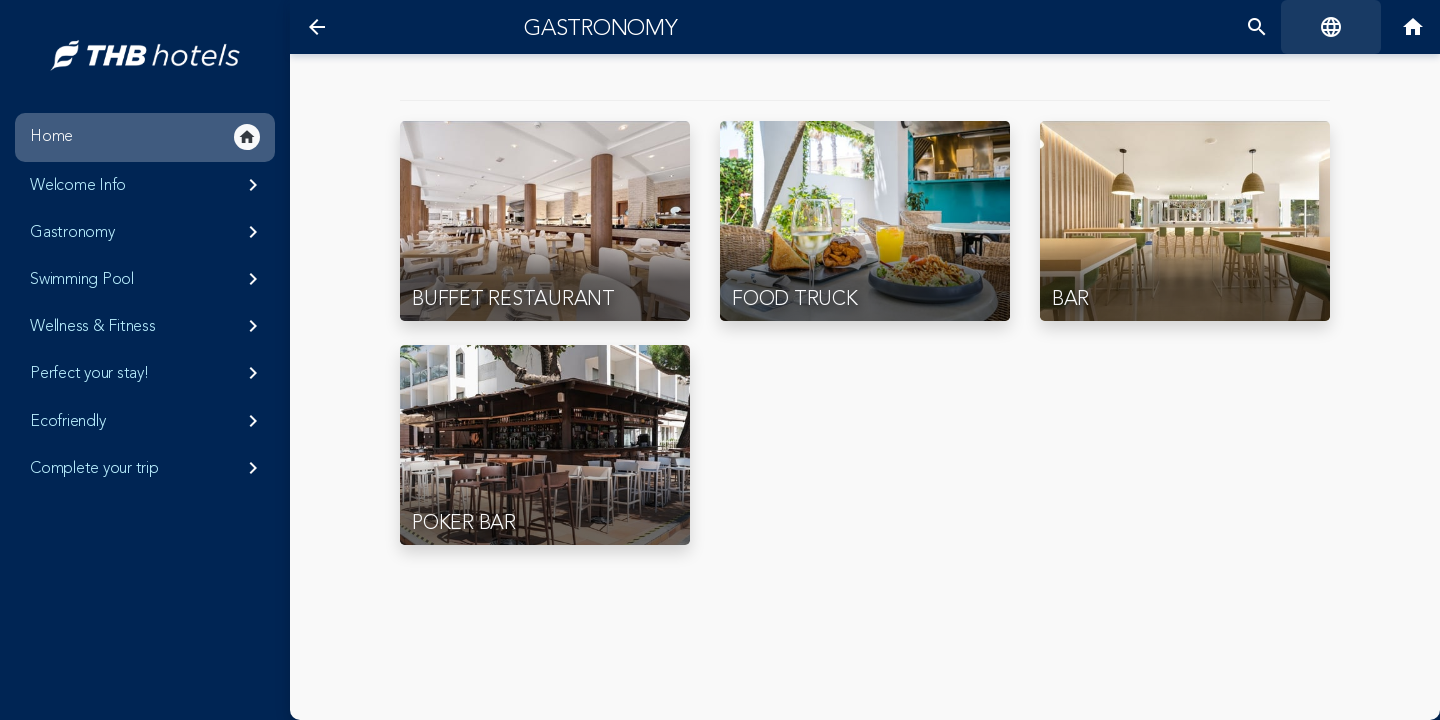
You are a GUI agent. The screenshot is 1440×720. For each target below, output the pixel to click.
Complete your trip (147, 468)
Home (145, 137)
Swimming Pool (147, 279)
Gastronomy (147, 232)
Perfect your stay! (147, 373)
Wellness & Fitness (147, 326)
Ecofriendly (147, 421)
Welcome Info (147, 185)
